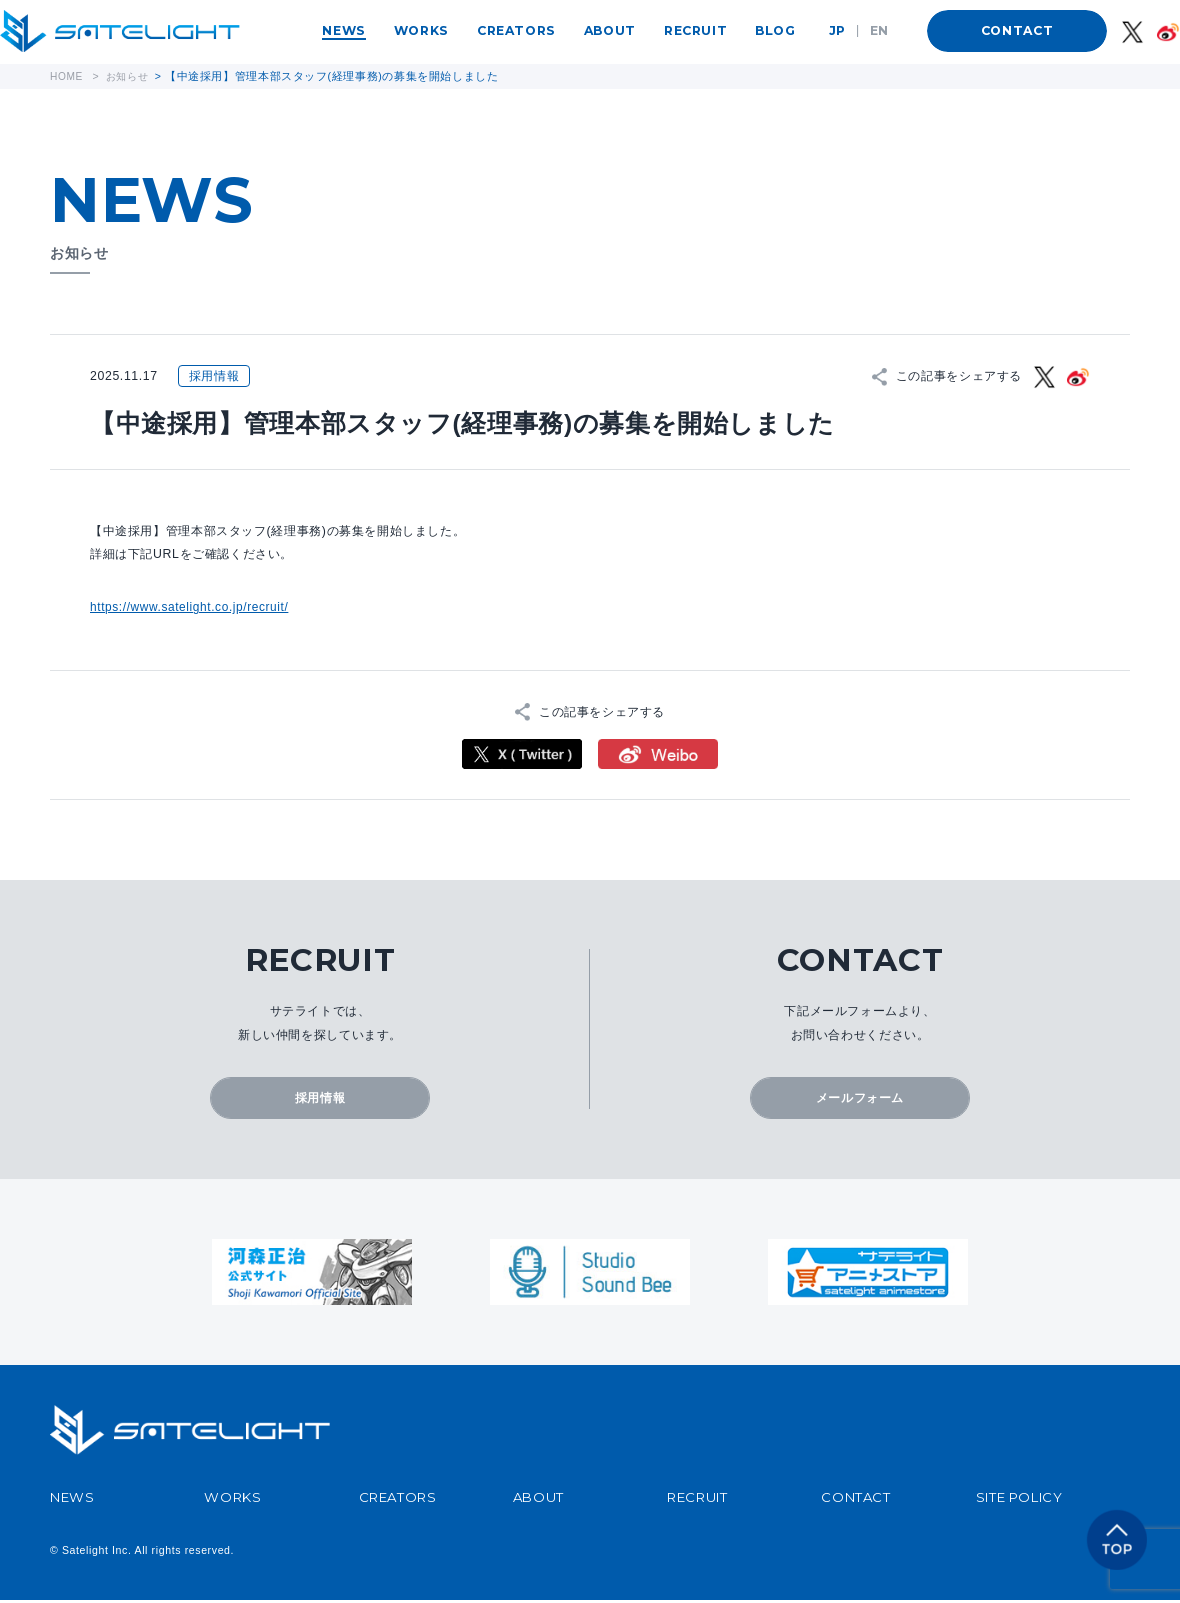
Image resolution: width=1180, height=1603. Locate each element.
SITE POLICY (1019, 1499)
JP (837, 30)
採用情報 (320, 1098)
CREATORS (516, 30)
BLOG (775, 30)
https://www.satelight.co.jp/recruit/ (192, 607)
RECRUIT (695, 30)
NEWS (343, 30)
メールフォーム (860, 1098)
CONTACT (1017, 30)
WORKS (421, 30)
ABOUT (610, 30)
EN (879, 30)
